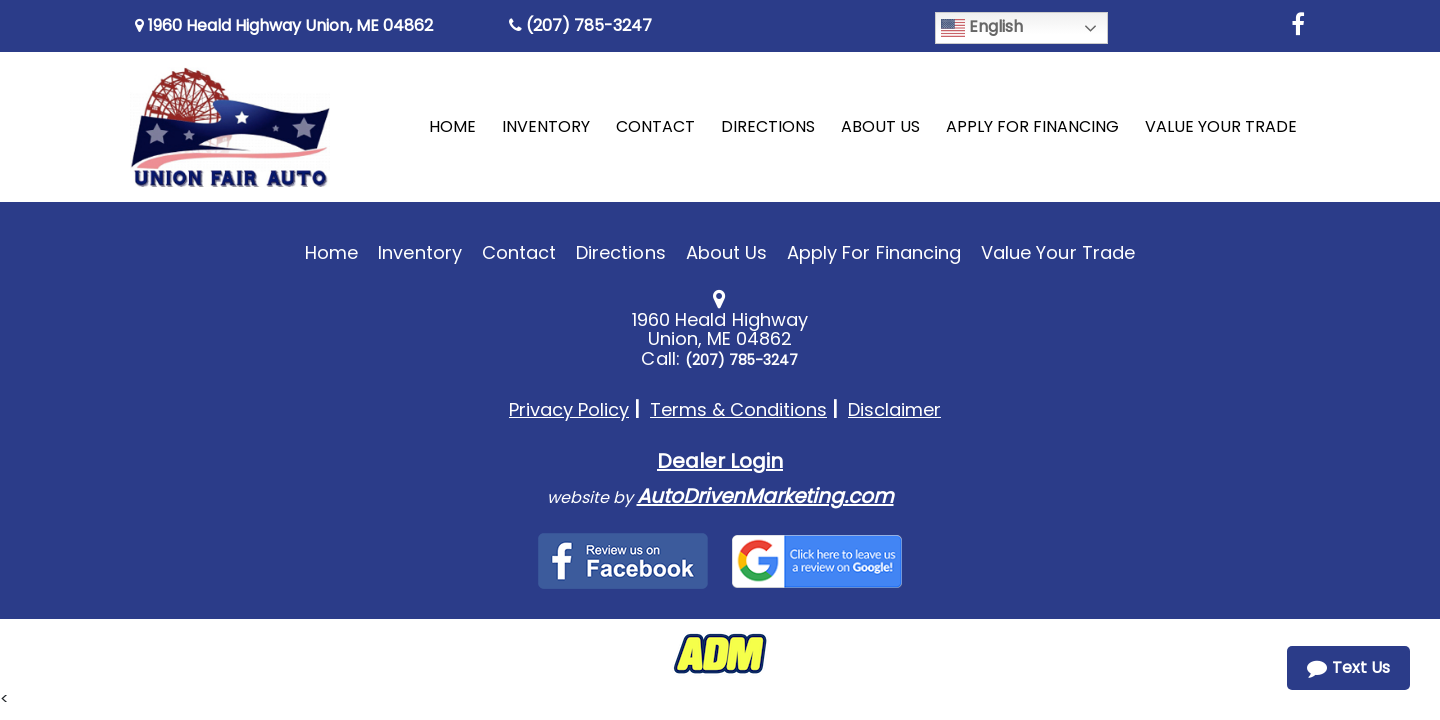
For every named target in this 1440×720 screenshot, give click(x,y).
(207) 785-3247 (580, 25)
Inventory (419, 252)
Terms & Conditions (738, 409)
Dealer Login (720, 461)
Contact (519, 252)
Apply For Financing (874, 252)
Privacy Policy (569, 409)
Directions (621, 252)
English (982, 27)
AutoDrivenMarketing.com (765, 496)
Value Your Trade (1058, 252)
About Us (726, 252)
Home (331, 252)
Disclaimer (894, 409)
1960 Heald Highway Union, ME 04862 (284, 25)
